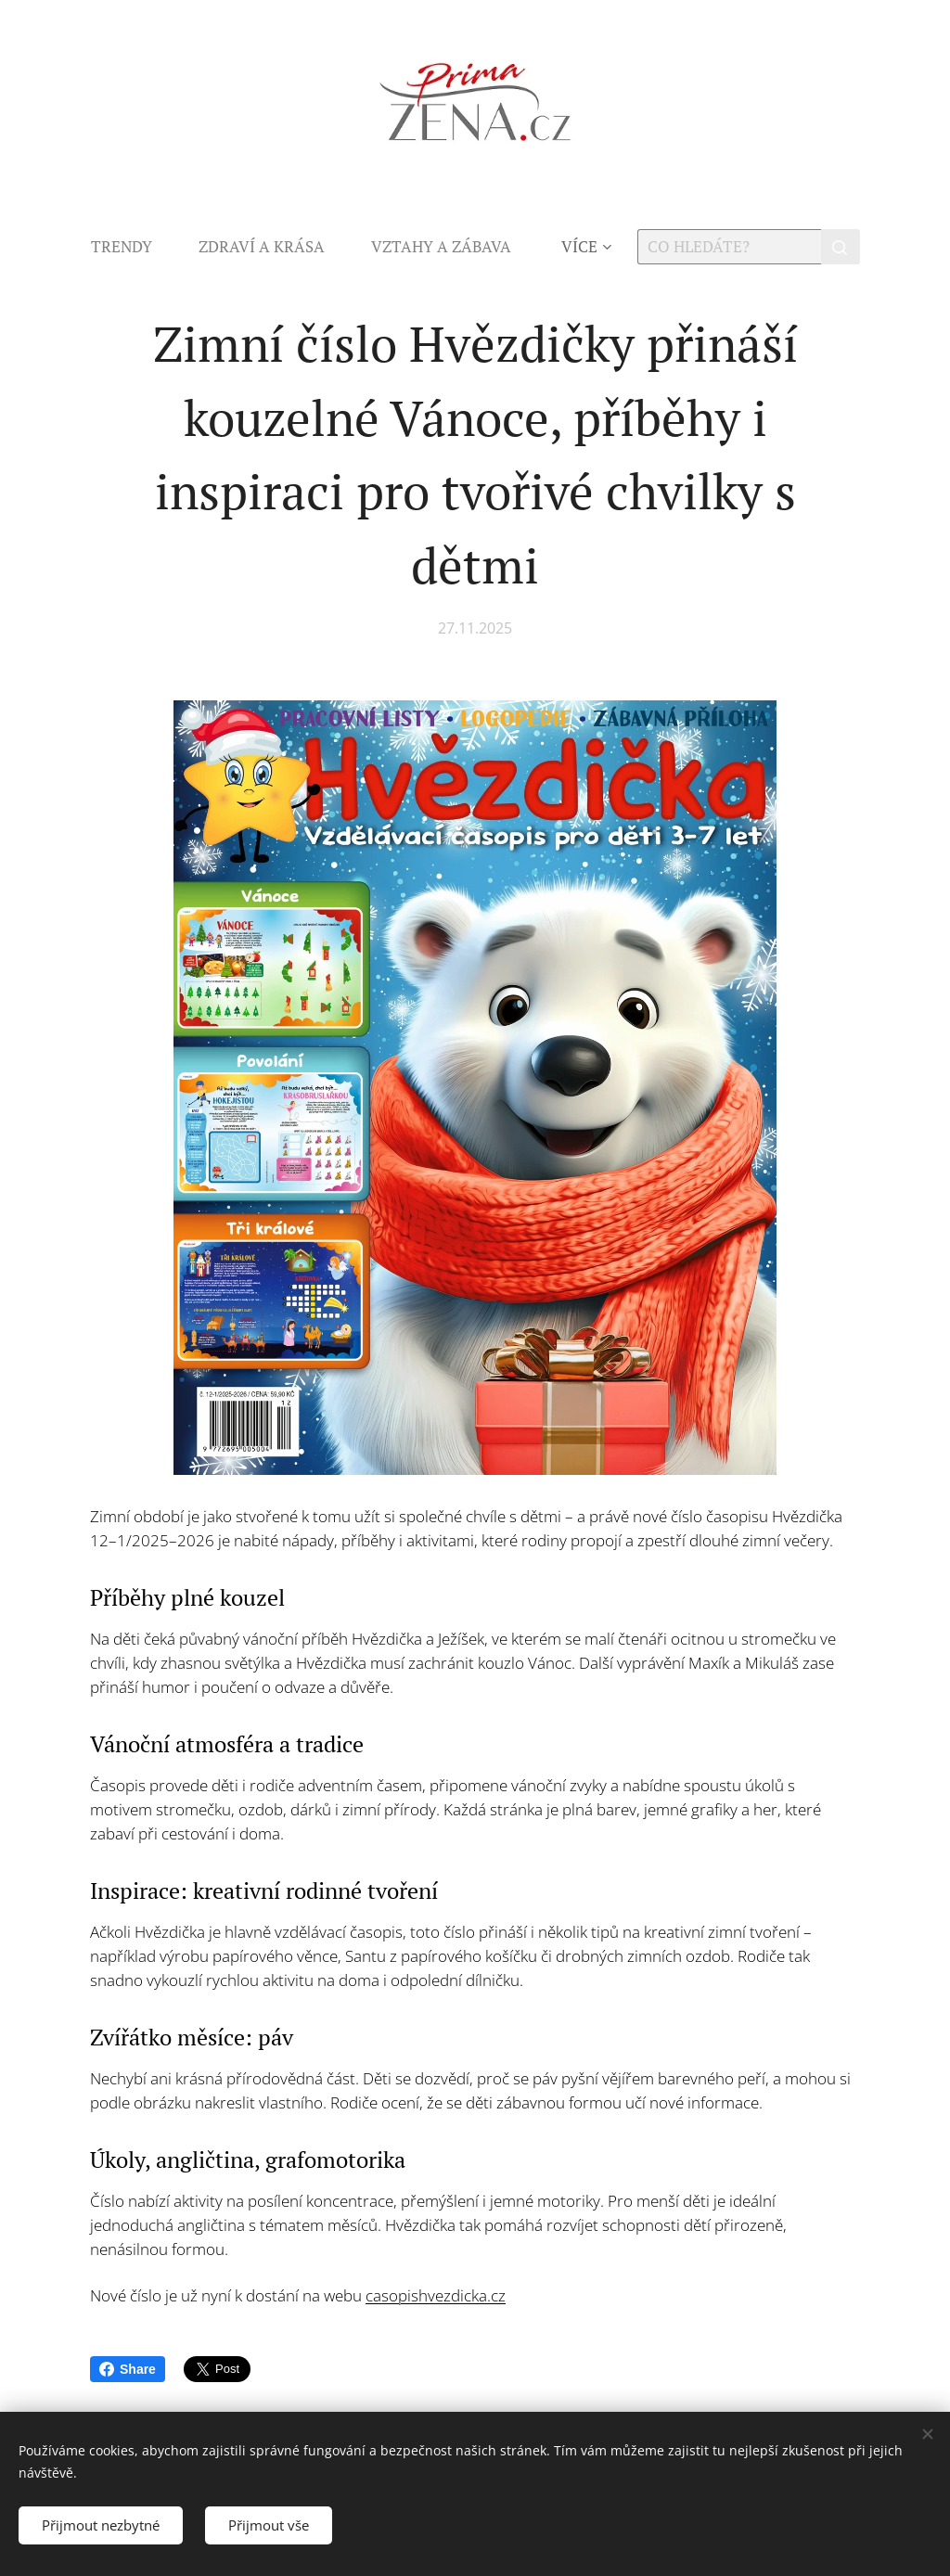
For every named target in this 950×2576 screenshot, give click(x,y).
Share (127, 2369)
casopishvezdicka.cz (436, 2295)
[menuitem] (133, 247)
